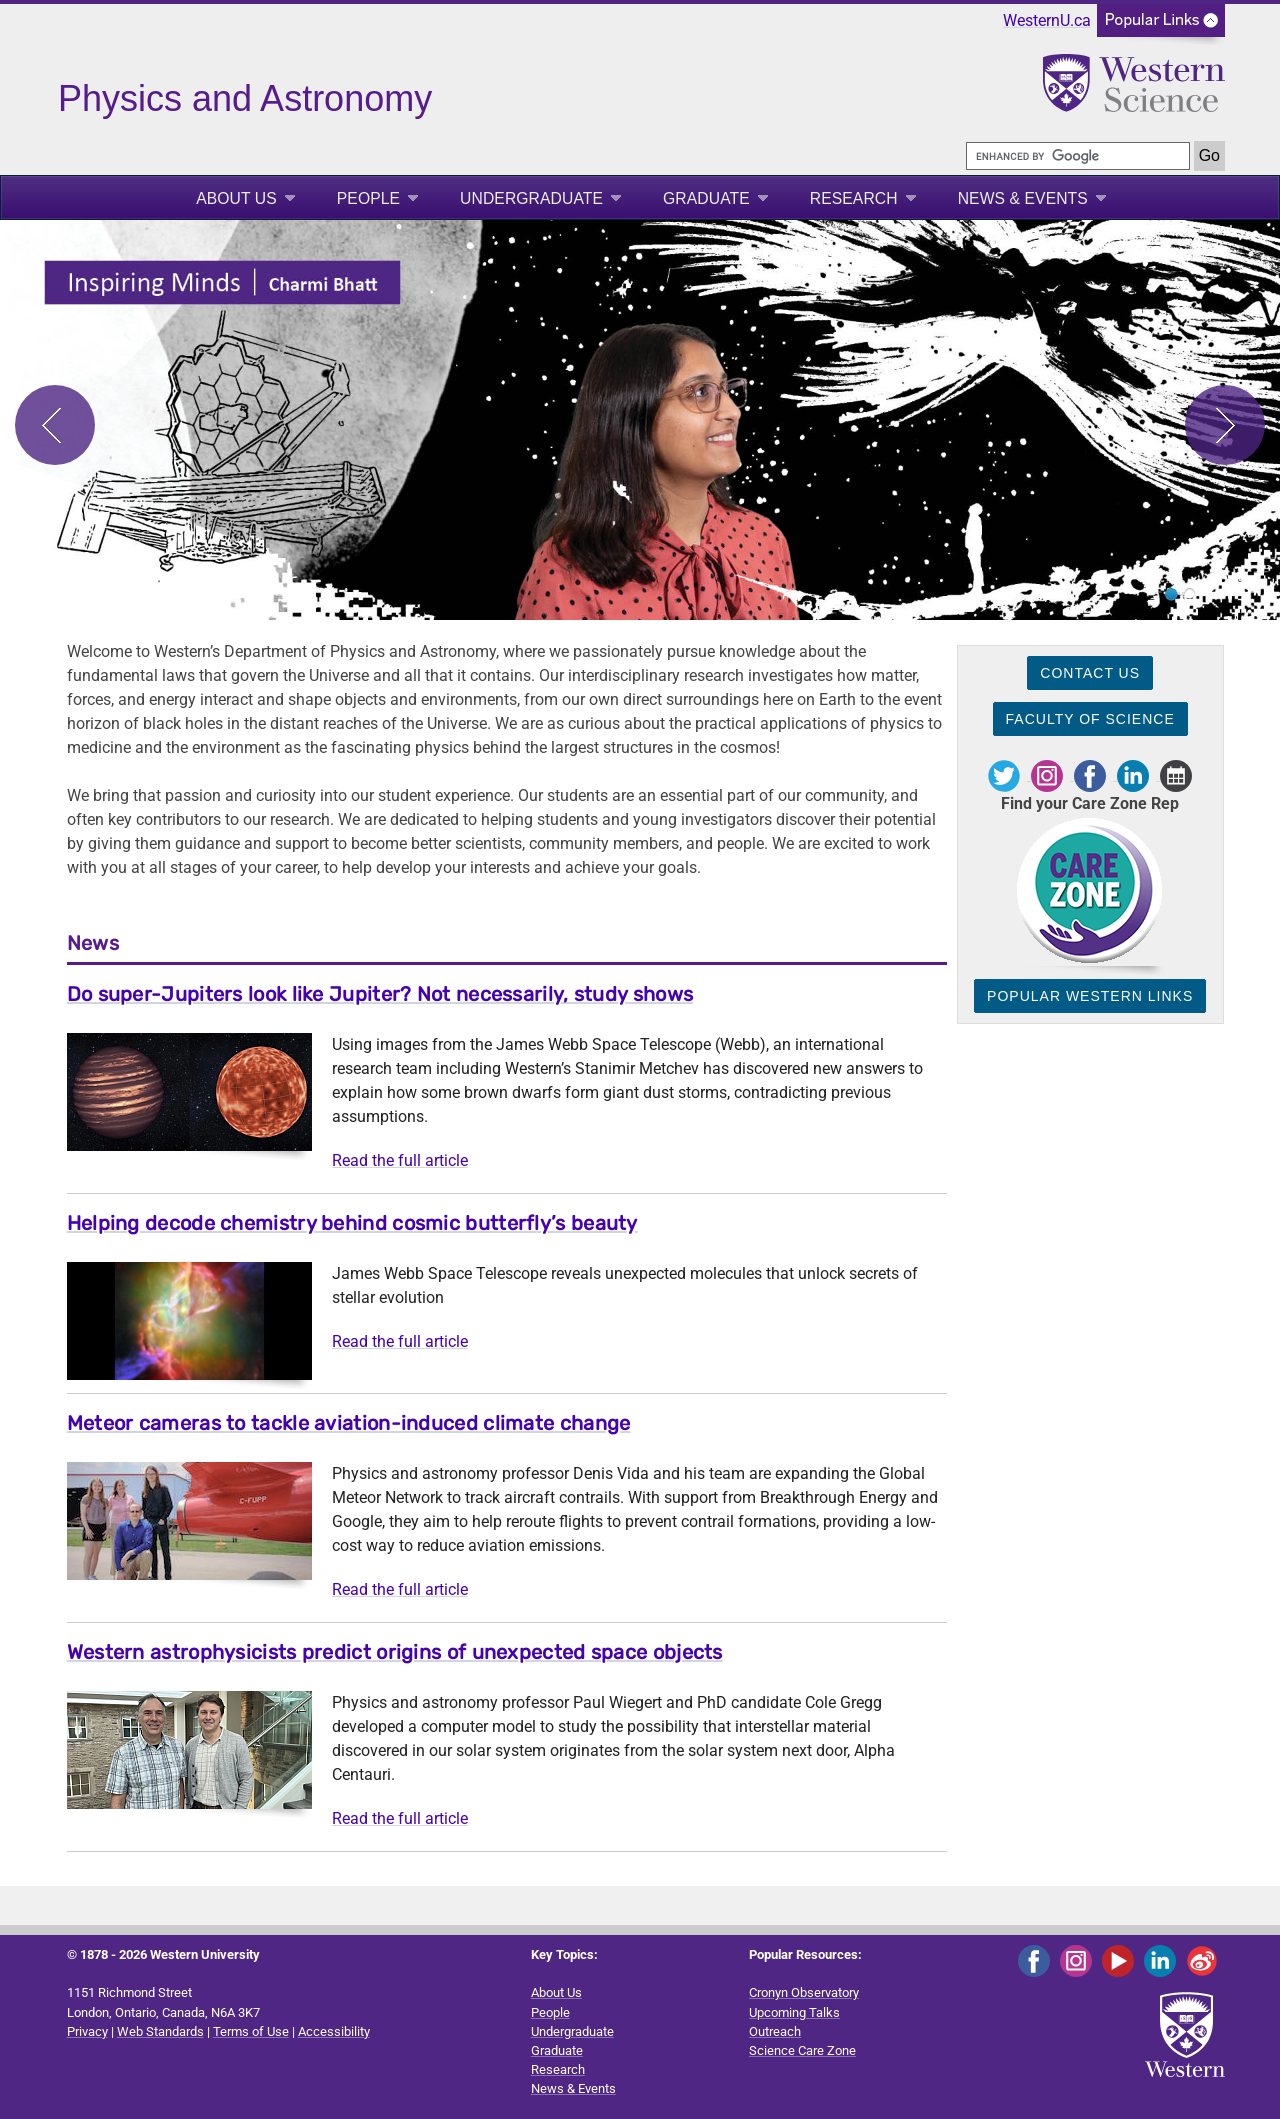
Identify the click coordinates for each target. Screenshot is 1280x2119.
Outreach (775, 2031)
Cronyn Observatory (804, 1992)
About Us (236, 198)
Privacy (87, 2031)
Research (854, 198)
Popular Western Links (1090, 996)
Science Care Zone (802, 2050)
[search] (1078, 156)
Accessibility (334, 2031)
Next (1225, 425)
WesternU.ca (1047, 20)
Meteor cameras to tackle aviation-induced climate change (349, 1423)
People (368, 198)
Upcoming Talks (794, 2012)
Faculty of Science (1090, 719)
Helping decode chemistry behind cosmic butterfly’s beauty (352, 1223)
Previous (55, 425)
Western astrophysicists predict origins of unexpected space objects (395, 1652)
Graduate (706, 198)
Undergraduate (531, 198)
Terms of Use (251, 2031)
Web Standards (160, 2031)
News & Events (1023, 198)
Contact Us (1090, 673)
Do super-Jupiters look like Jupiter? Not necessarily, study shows (380, 994)
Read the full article (400, 1160)
